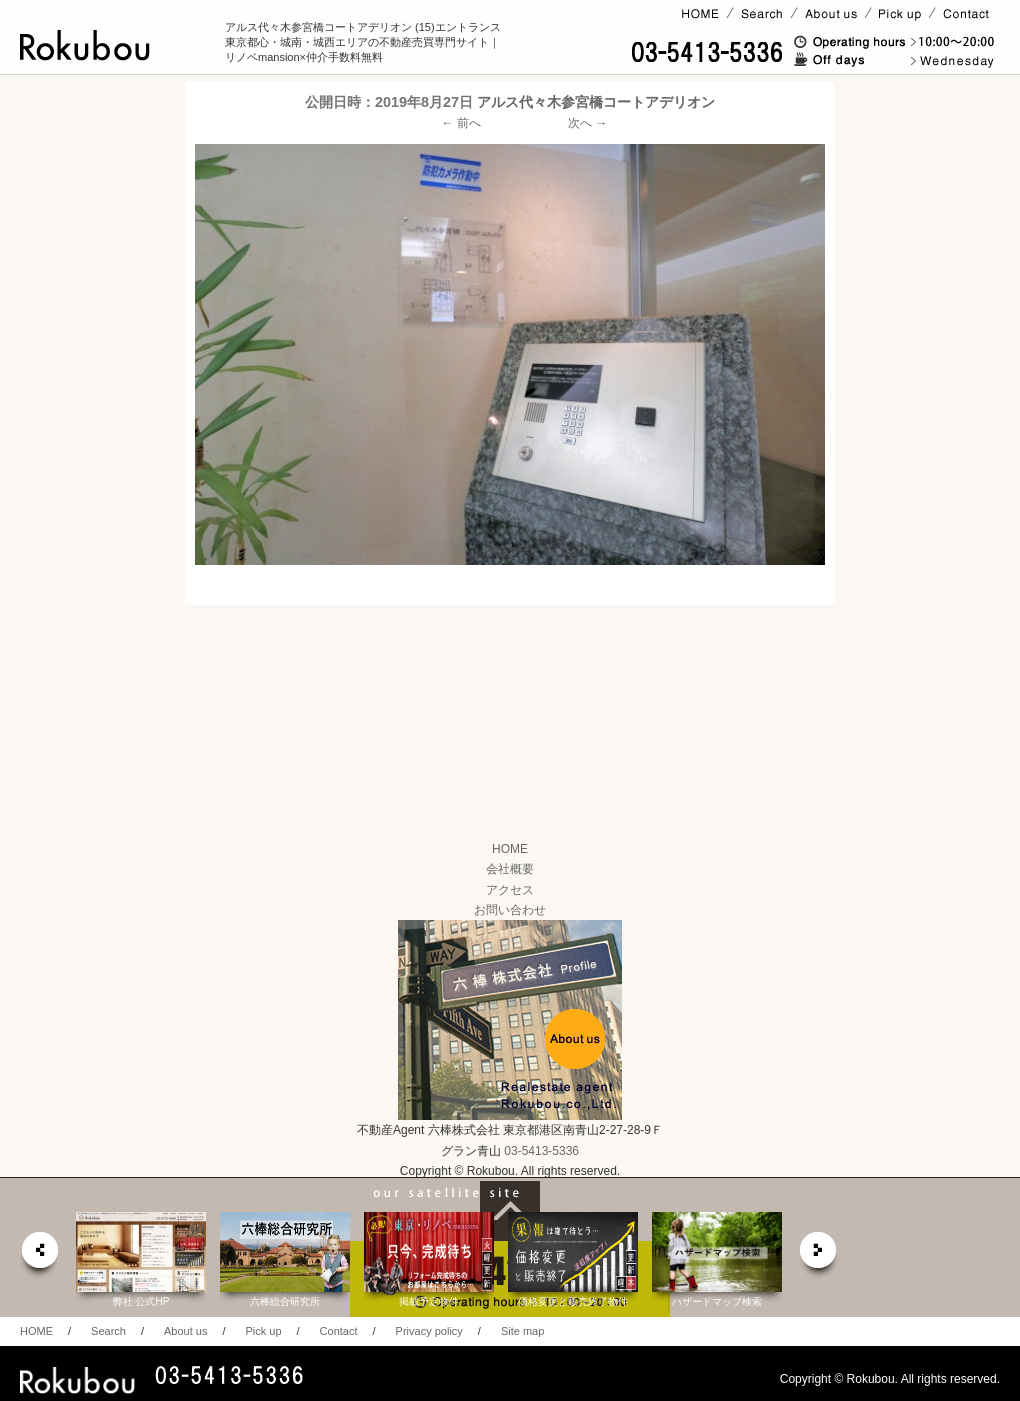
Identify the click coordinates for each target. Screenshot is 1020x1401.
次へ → (587, 123)
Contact (339, 1331)
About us (185, 1331)
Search (108, 1331)
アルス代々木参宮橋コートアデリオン (596, 102)
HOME (510, 849)
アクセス (510, 890)
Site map (522, 1331)
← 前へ (461, 123)
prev (39, 1255)
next (819, 1255)
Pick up (263, 1331)
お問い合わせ (510, 910)
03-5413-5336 (541, 1151)
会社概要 (510, 869)
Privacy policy (429, 1331)
